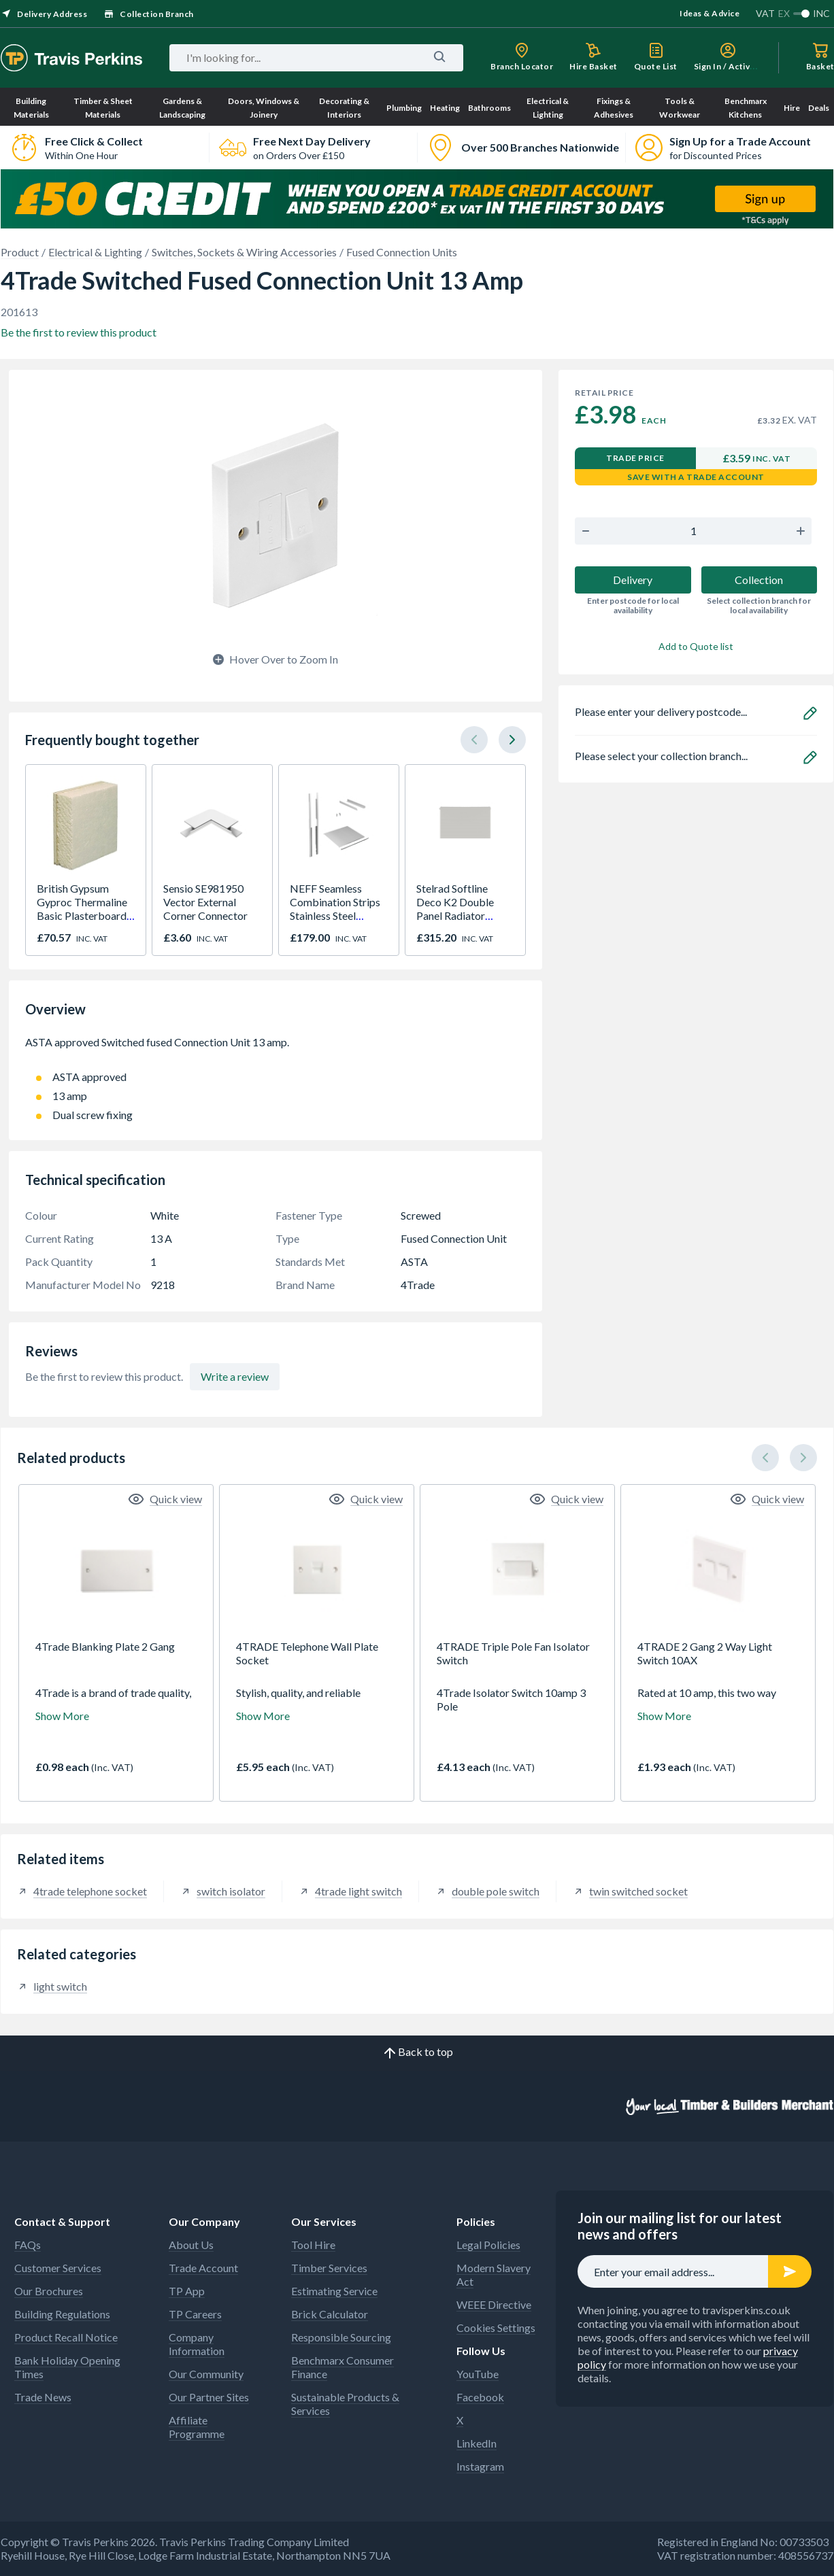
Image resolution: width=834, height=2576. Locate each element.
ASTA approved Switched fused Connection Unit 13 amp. (275, 1049)
